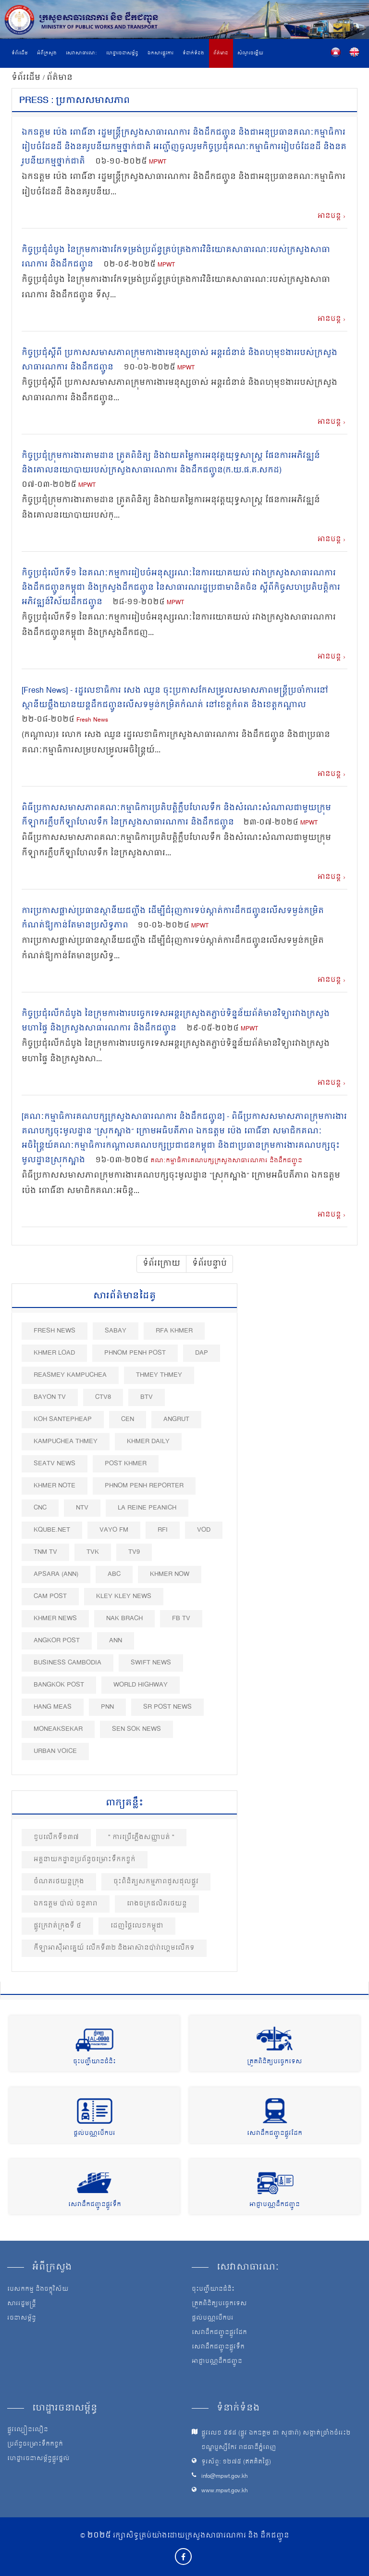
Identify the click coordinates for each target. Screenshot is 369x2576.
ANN (115, 1640)
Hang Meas (53, 1707)
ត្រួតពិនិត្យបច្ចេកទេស (274, 2062)
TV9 (134, 1552)
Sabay (115, 1330)
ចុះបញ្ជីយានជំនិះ (94, 2062)
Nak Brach (124, 1618)
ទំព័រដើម (20, 53)
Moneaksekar (58, 1729)
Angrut (176, 1419)
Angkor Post (57, 1640)
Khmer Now (169, 1574)
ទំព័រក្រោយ (161, 1263)
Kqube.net (52, 1529)
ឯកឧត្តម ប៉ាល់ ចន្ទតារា (66, 1903)
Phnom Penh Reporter (144, 1485)
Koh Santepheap (63, 1419)
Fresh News (92, 720)
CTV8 (103, 1397)
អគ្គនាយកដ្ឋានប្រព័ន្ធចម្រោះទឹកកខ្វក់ (84, 1859)
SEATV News (54, 1463)
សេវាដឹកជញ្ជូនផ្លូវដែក (274, 2134)
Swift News (151, 1662)
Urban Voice (55, 1751)
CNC (40, 1507)
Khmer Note (54, 1485)
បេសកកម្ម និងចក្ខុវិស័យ (38, 2289)
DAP (201, 1352)
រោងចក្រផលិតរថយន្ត (157, 1903)
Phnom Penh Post (135, 1352)
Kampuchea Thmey (66, 1441)
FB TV (181, 1618)
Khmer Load (54, 1352)
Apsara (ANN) (56, 1574)
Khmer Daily (148, 1441)
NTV (82, 1507)
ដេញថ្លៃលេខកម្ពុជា (137, 1925)
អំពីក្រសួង (47, 53)
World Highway (140, 1684)
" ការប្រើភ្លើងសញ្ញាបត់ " (141, 1837)
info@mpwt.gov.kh (224, 2477)
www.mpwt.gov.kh (224, 2491)
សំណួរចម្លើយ (250, 53)
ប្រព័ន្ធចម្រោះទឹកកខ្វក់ (35, 2444)
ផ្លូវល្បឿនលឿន (27, 2430)
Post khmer (126, 1463)
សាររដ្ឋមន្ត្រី (21, 2304)
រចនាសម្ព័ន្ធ (21, 2318)
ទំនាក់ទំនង (193, 53)
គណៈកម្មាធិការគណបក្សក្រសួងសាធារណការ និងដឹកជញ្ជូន (226, 1161)
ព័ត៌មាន (220, 53)
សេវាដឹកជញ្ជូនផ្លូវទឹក (94, 2205)
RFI (163, 1529)
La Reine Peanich (147, 1507)
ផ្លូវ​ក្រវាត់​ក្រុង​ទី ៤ (57, 1925)
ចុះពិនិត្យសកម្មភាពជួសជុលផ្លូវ (155, 1881)
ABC (114, 1574)
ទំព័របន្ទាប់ (209, 1263)
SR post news (167, 1707)
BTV (146, 1397)
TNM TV (45, 1552)
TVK (92, 1552)
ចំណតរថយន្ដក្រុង (59, 1881)
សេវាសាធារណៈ (81, 53)
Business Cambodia (67, 1662)
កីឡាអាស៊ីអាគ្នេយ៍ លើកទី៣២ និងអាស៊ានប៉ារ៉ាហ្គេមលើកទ (114, 1948)
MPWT (157, 162)
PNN (107, 1707)
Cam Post (50, 1596)
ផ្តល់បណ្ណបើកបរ (94, 2134)
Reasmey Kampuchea (70, 1375)
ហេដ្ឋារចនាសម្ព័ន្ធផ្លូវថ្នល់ (38, 2459)
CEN (127, 1419)
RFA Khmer (174, 1330)
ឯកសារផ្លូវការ (160, 53)
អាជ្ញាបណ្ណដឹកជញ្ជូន (274, 2205)
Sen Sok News (136, 1729)
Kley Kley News (123, 1596)
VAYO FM (113, 1529)
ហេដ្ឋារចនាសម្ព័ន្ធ (122, 53)
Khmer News (55, 1618)
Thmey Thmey (159, 1375)
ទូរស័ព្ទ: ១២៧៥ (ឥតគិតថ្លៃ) (236, 2462)
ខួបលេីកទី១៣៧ (56, 1837)
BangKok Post (59, 1684)
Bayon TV (50, 1397)
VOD (203, 1529)
